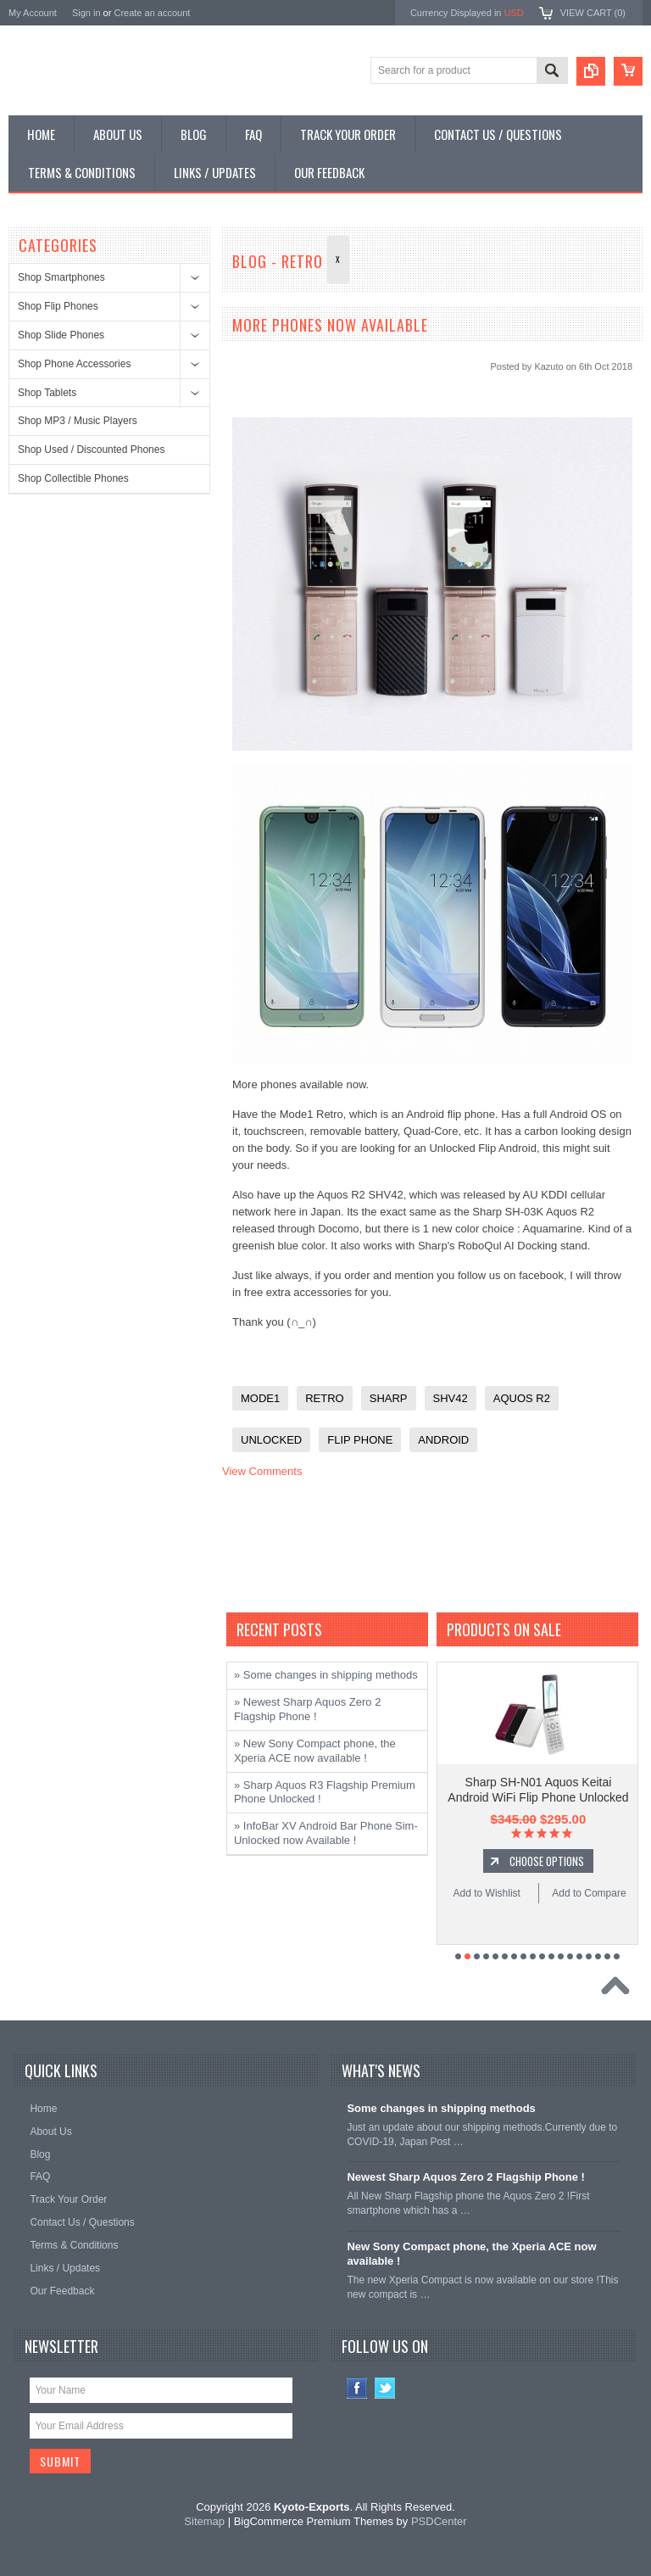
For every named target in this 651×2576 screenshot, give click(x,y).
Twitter (385, 2388)
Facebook (357, 2388)
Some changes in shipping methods (441, 2108)
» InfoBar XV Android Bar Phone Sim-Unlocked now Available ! (326, 1833)
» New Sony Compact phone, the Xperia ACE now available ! (315, 1750)
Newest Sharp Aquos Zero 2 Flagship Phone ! (466, 2177)
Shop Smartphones (61, 277)
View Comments (262, 1471)
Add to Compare (589, 1893)
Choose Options (546, 1860)
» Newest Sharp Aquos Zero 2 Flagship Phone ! (307, 1709)
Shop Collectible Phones (73, 478)
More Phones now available (330, 325)
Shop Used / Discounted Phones (91, 449)
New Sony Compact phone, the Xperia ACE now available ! (471, 2253)
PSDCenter (439, 2521)
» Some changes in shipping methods (326, 1674)
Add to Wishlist (486, 1893)
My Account (32, 13)
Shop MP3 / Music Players (77, 421)
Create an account (152, 13)
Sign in (86, 13)
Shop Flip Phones (58, 306)
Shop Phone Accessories (74, 364)
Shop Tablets (47, 393)
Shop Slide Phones (61, 335)
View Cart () (593, 13)
